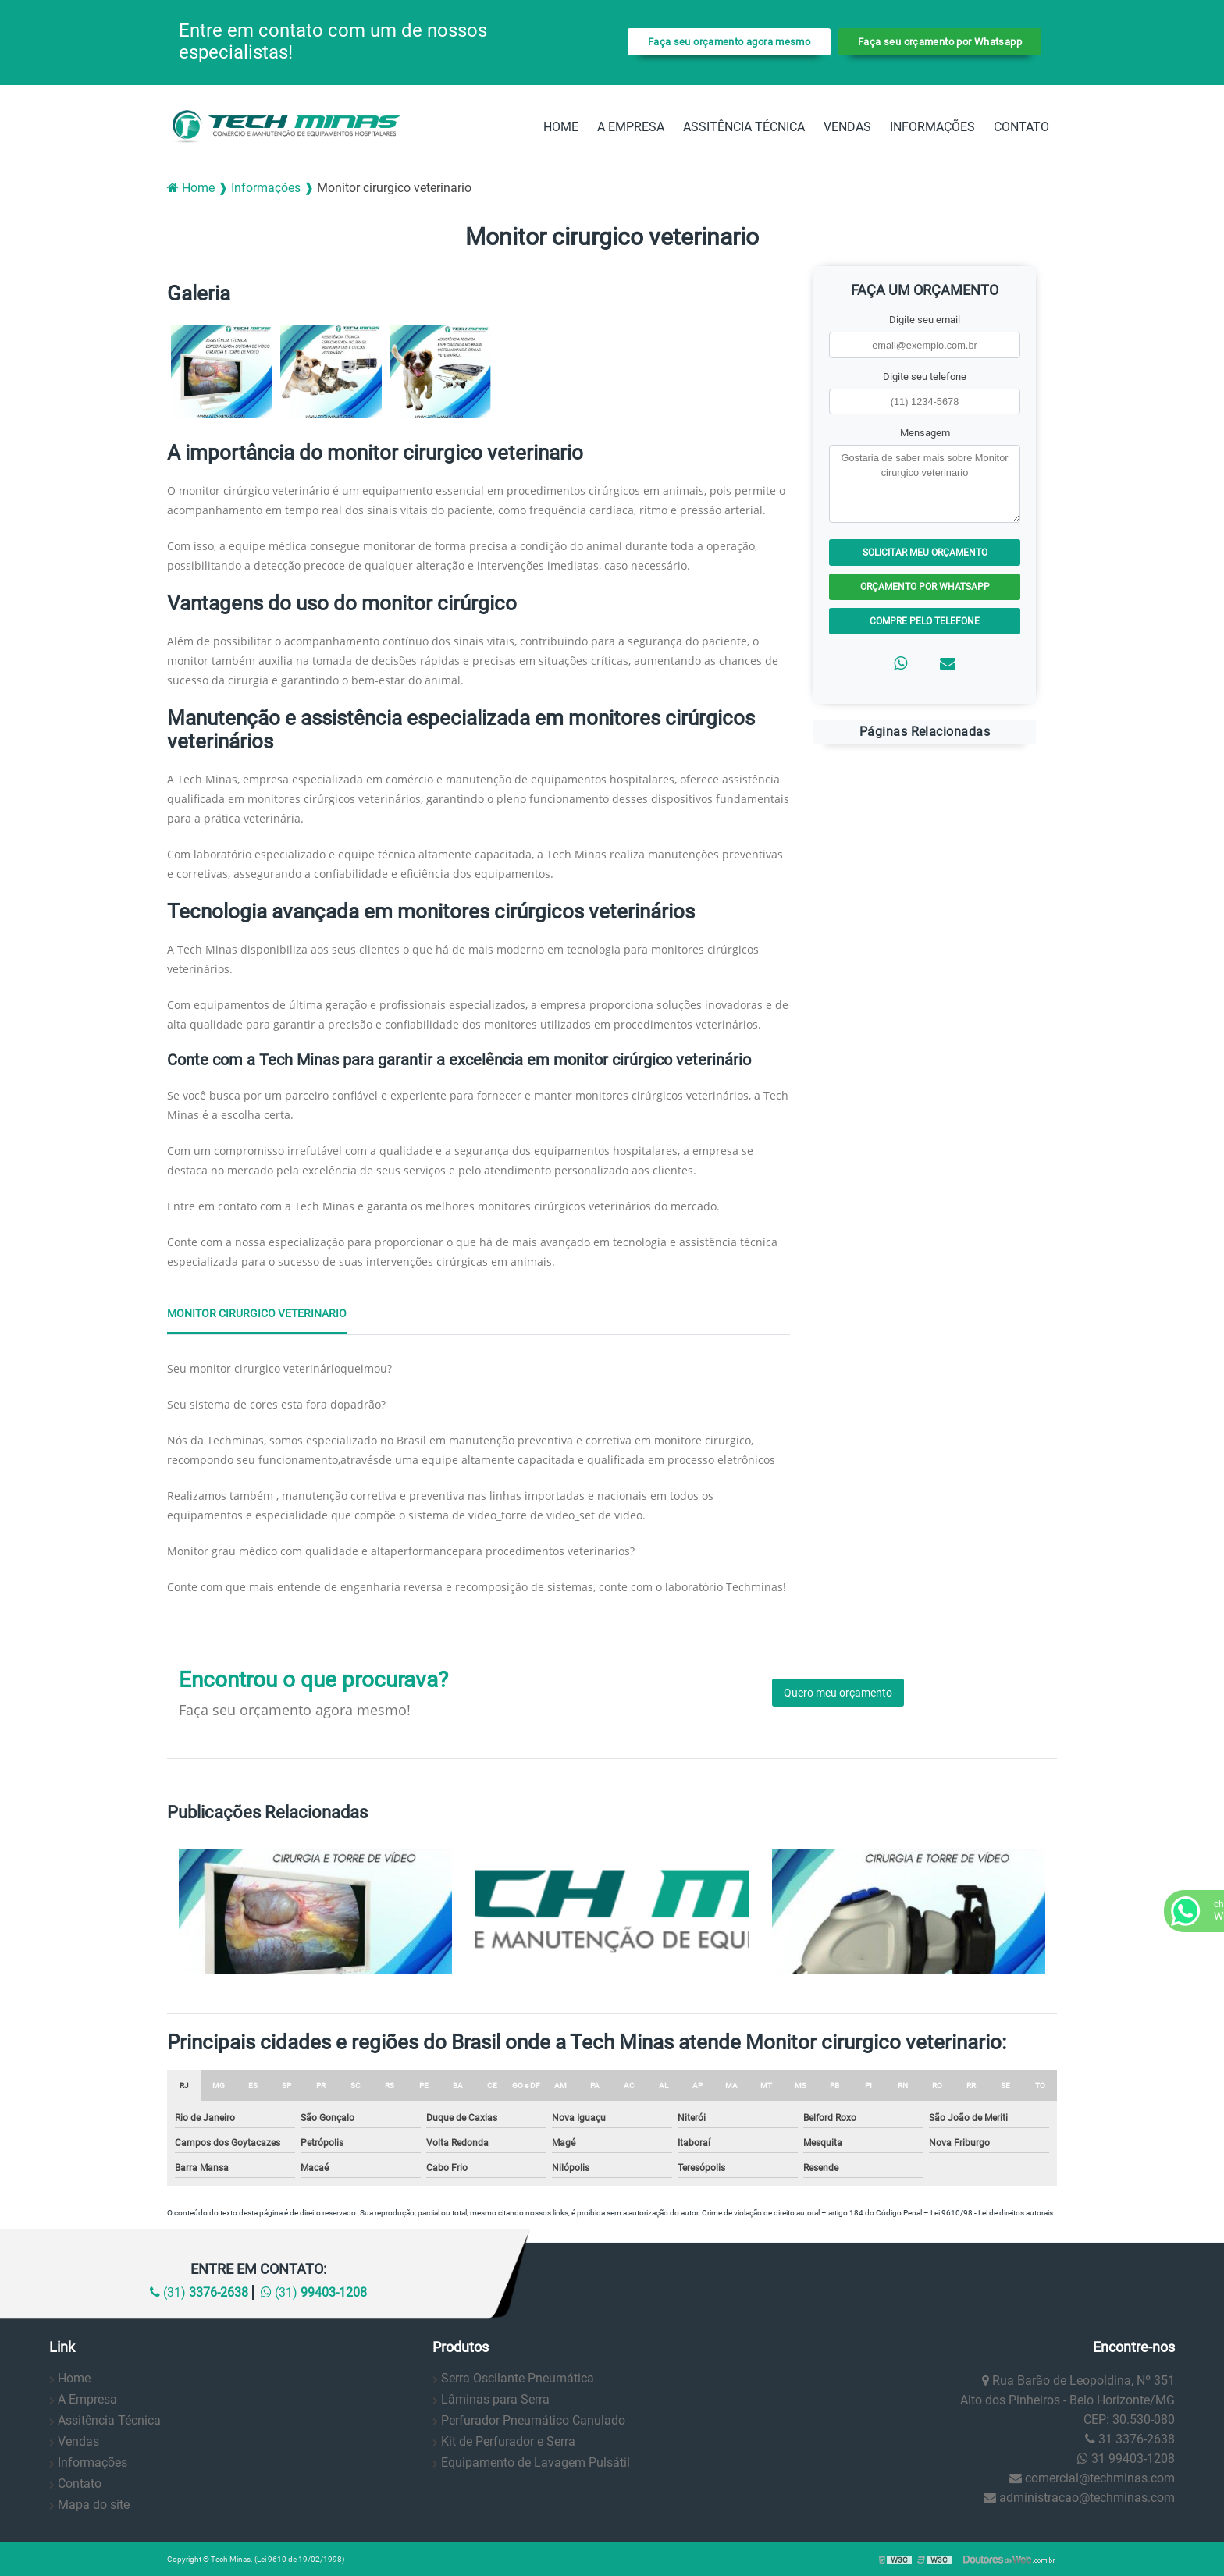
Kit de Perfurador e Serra (508, 2441)
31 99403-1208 (1126, 2458)
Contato (1021, 126)
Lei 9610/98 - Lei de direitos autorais (991, 2212)
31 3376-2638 (1130, 2439)
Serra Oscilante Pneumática (517, 2378)
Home (560, 126)
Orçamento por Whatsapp (925, 586)
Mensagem (925, 433)
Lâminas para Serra (495, 2399)
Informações (932, 126)
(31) (199, 2292)
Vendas (847, 126)
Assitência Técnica (744, 126)
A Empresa (630, 126)
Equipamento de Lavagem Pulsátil (535, 2462)
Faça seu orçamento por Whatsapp (940, 42)
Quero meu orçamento (838, 1692)
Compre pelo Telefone (925, 621)
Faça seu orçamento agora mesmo (729, 42)
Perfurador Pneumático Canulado (533, 2420)
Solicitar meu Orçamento (925, 552)
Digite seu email (924, 319)
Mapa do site (94, 2504)
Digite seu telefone (924, 376)
